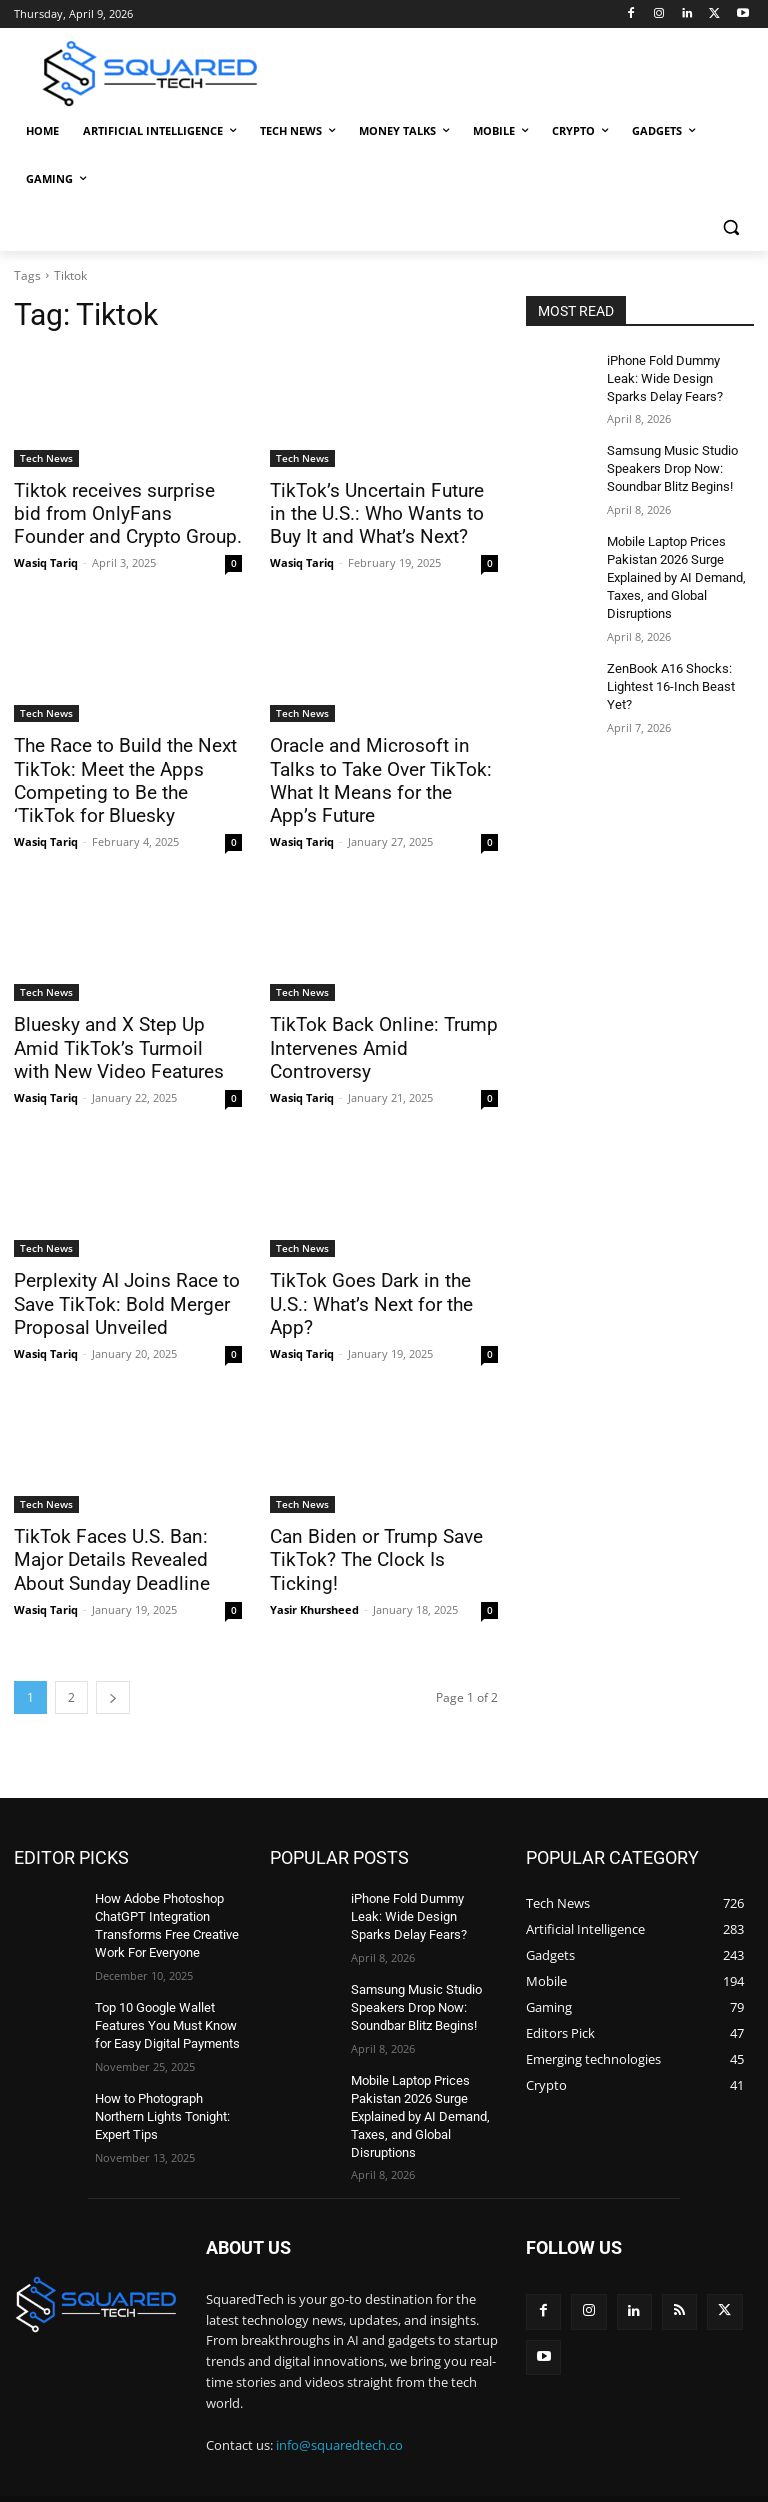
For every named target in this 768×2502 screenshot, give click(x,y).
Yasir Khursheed (314, 1567)
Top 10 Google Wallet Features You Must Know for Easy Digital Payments (165, 1999)
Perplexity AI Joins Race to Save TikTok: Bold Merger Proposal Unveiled (114, 1291)
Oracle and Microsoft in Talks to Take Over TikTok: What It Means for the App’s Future (380, 765)
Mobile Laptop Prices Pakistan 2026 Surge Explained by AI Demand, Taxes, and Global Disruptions (674, 567)
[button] (730, 227)
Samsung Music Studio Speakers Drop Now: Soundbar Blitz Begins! (669, 464)
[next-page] (113, 1677)
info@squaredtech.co (339, 2412)
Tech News (46, 458)
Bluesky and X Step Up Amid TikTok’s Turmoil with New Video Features (121, 1039)
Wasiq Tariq (46, 559)
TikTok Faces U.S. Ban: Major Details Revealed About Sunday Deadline (123, 1543)
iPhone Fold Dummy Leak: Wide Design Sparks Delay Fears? (678, 377)
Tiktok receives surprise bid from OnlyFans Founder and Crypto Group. (118, 513)
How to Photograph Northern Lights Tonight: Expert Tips (160, 2086)
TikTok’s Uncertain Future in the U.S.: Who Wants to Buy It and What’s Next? (379, 513)
